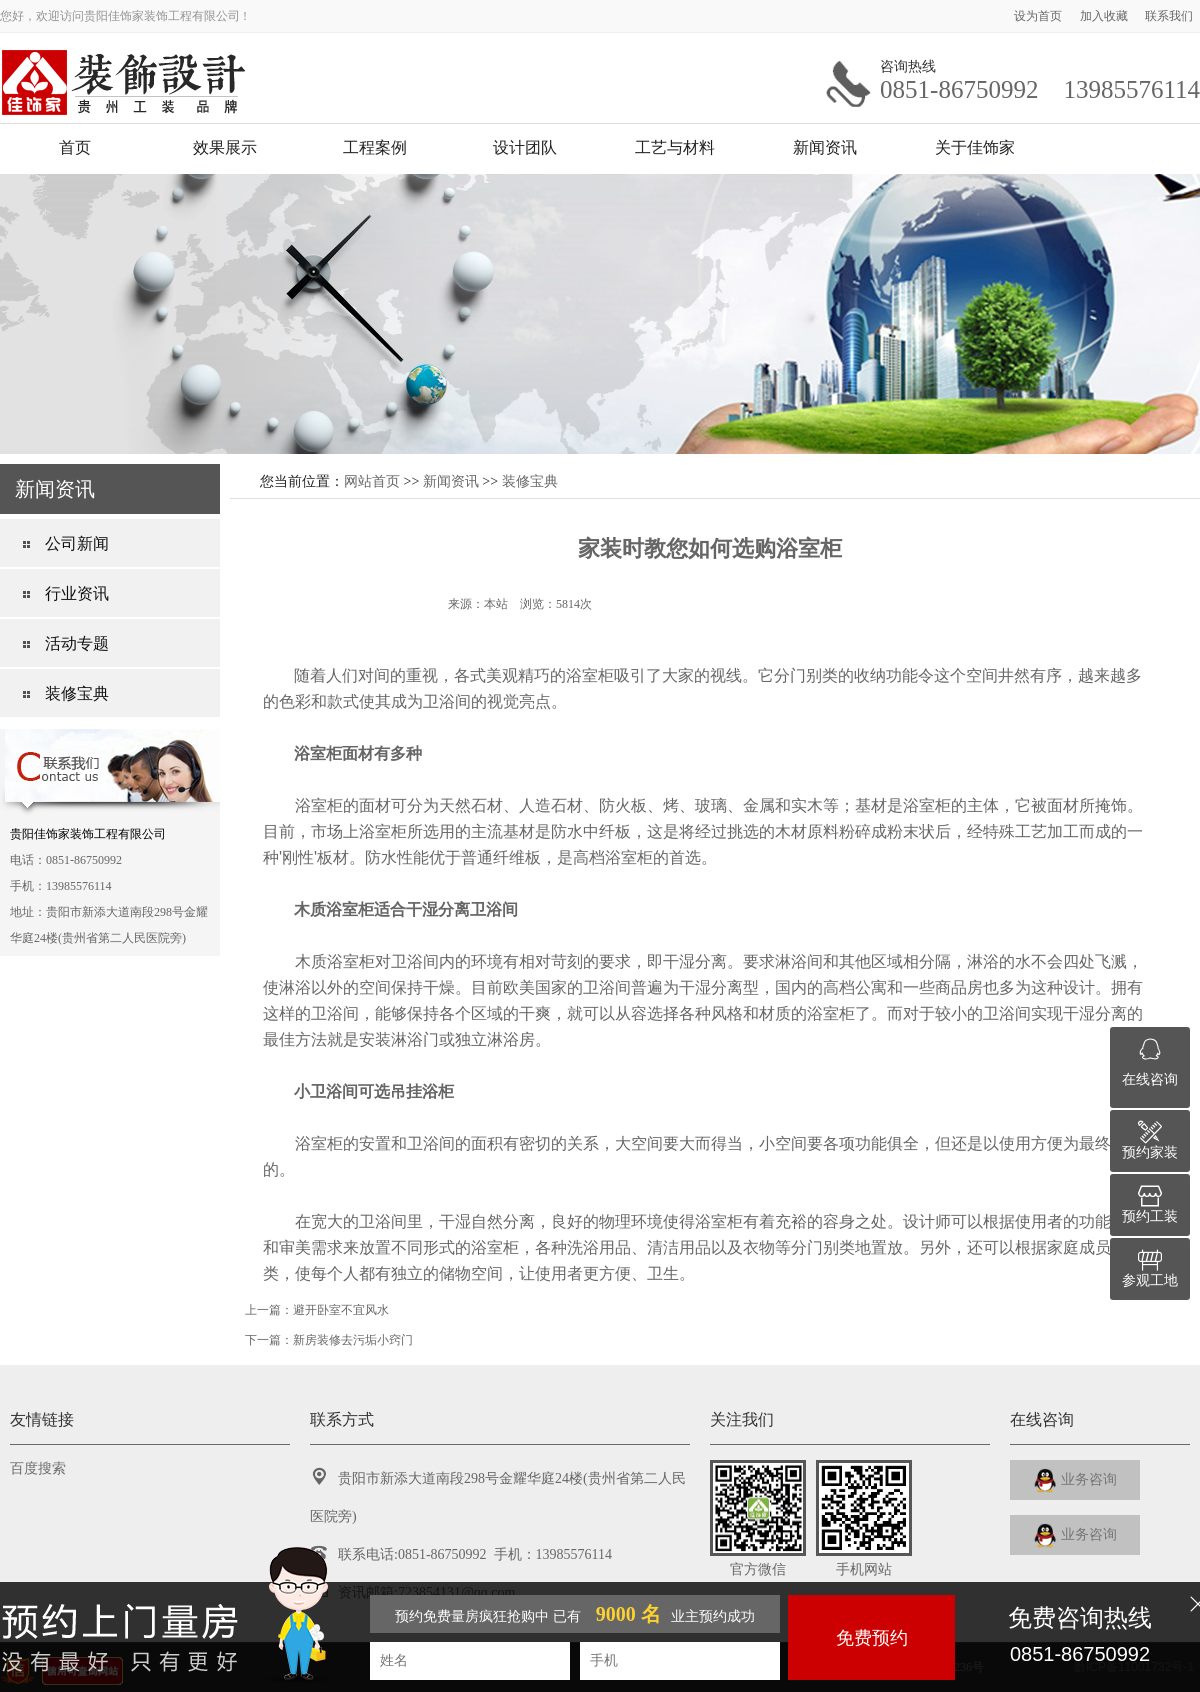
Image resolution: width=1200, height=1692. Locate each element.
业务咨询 (1075, 1480)
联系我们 (1169, 16)
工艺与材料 (675, 147)
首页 (75, 147)
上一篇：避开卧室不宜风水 (317, 1310)
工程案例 (375, 147)
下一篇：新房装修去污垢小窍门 (329, 1340)
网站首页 (372, 481)
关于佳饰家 (975, 147)
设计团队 (525, 147)
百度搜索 (38, 1468)
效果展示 (225, 147)
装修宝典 (530, 481)
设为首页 (1039, 16)
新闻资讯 (825, 147)
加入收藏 (1105, 16)
